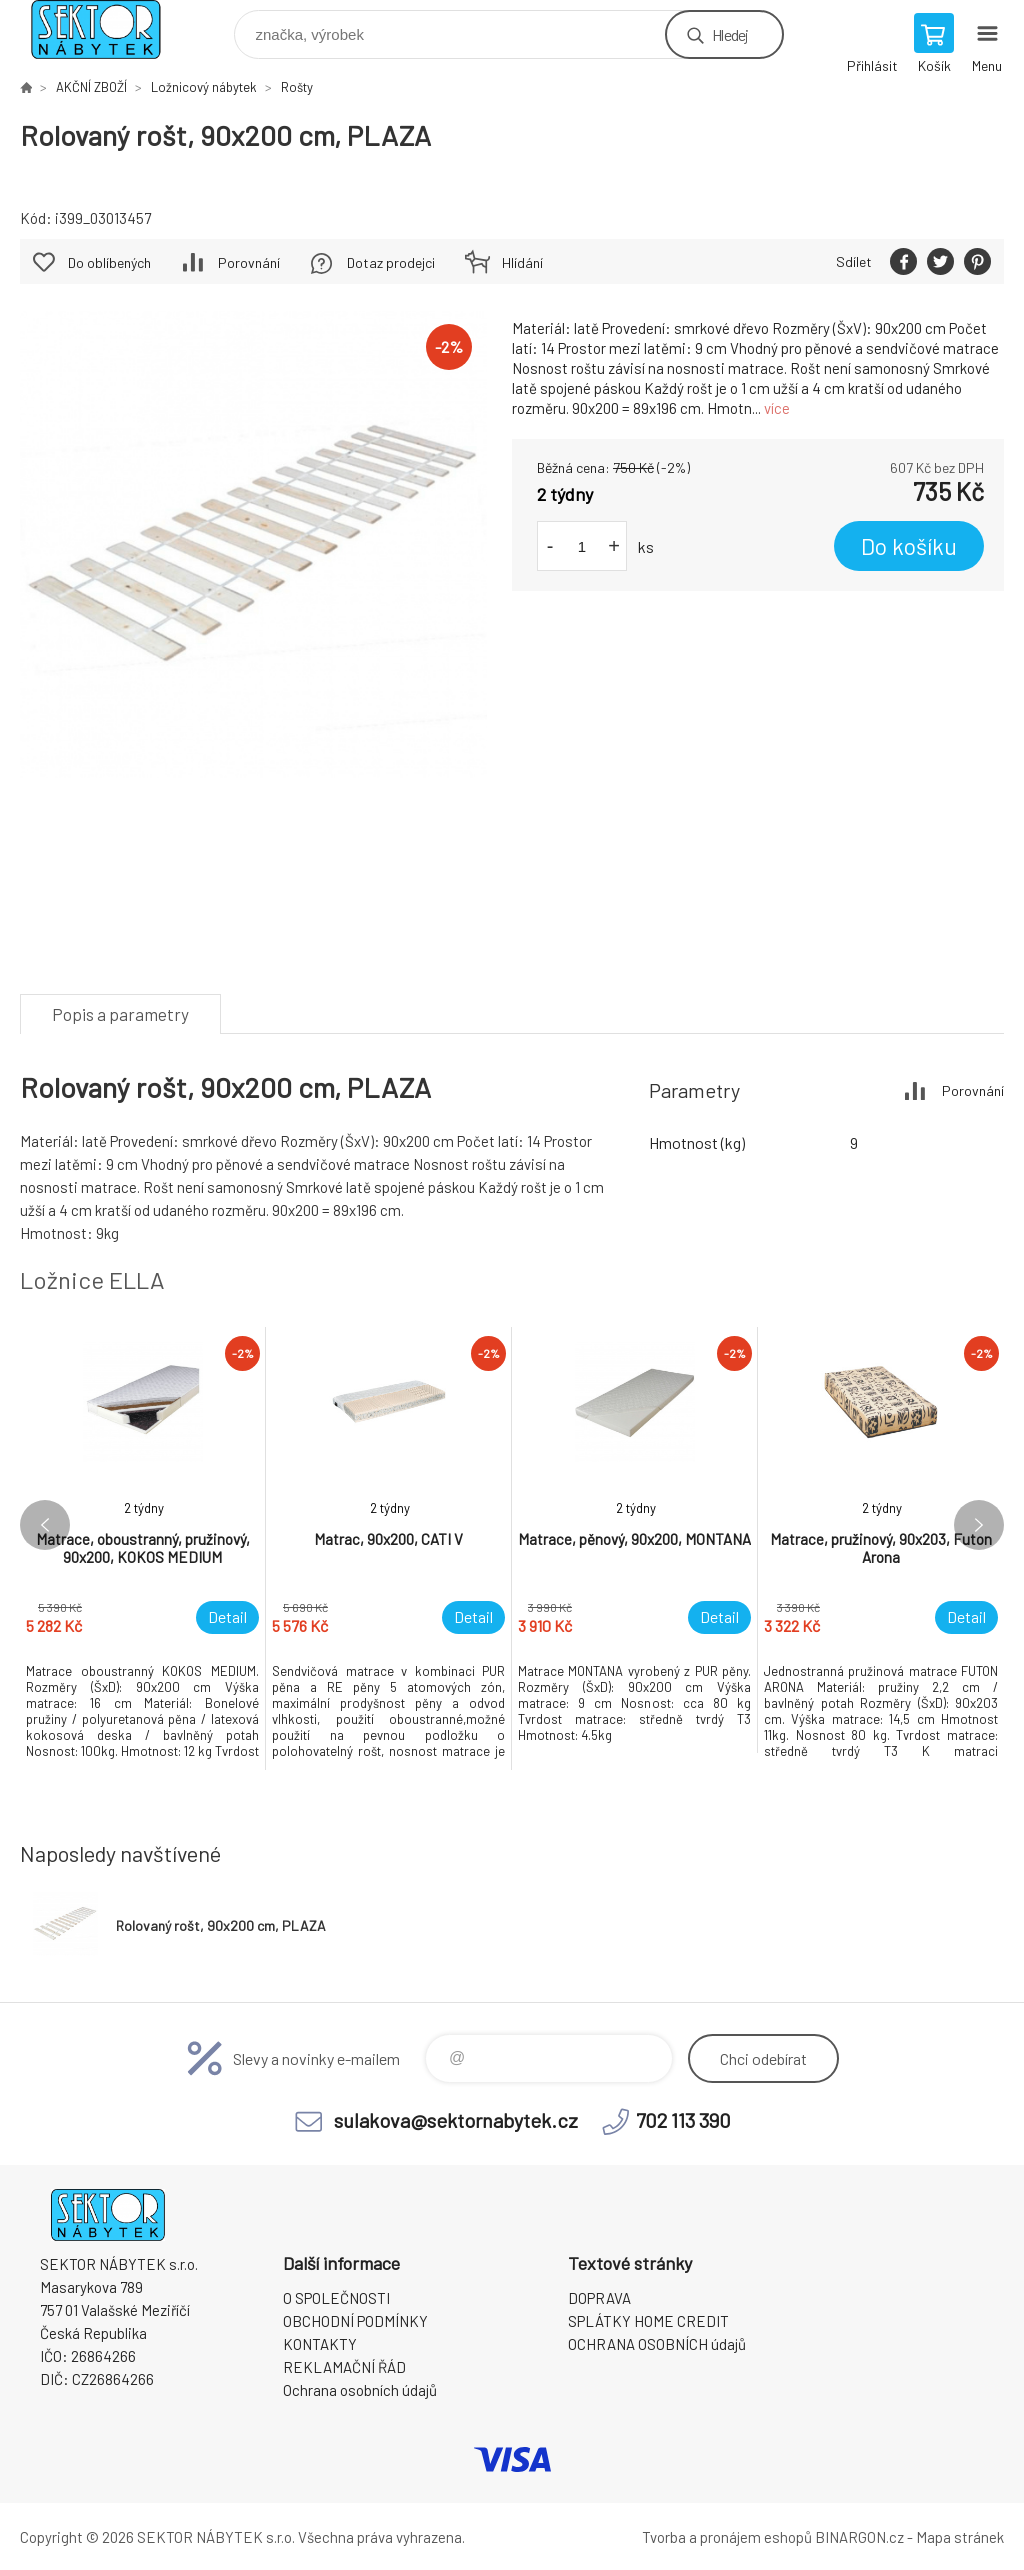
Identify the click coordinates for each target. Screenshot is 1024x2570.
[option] (143, 1548)
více (777, 408)
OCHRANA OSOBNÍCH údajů (657, 2344)
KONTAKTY (320, 2344)
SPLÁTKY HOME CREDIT (648, 2321)
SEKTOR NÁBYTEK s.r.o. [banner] (108, 29)
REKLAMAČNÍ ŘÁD (344, 2367)
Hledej (730, 34)
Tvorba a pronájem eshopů (727, 2537)
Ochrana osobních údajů (360, 2390)
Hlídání (522, 262)
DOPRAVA (599, 2298)
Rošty (297, 87)
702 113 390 (683, 2120)
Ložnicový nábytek (204, 87)
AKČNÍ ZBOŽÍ (91, 87)
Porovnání (249, 262)
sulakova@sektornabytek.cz (456, 2120)
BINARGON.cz (859, 2537)
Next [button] (979, 1525)
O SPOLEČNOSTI (336, 2298)
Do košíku (909, 546)
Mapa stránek (960, 2537)
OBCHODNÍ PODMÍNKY (355, 2321)
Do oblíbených (109, 262)
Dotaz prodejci (391, 262)
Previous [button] (45, 1525)
